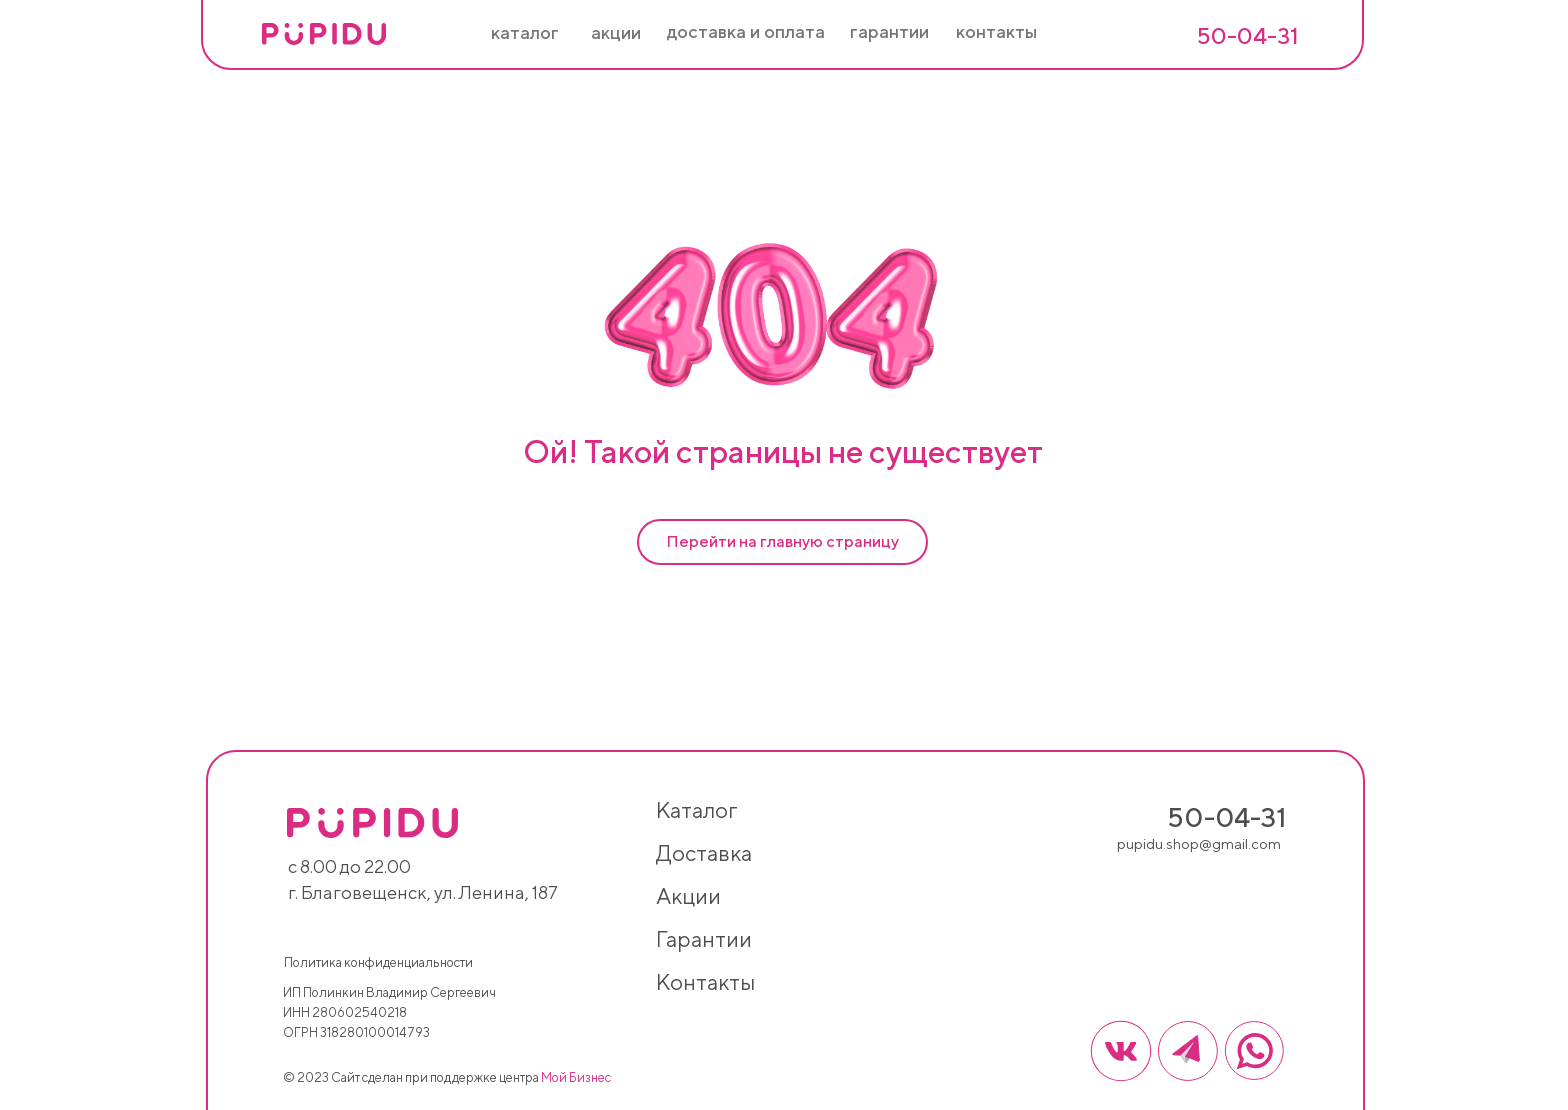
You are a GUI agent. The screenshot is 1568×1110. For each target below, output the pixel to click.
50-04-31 (1247, 35)
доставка (704, 853)
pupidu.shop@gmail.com (1199, 843)
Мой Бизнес (576, 1077)
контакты (705, 982)
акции (688, 896)
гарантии (704, 939)
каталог (696, 810)
